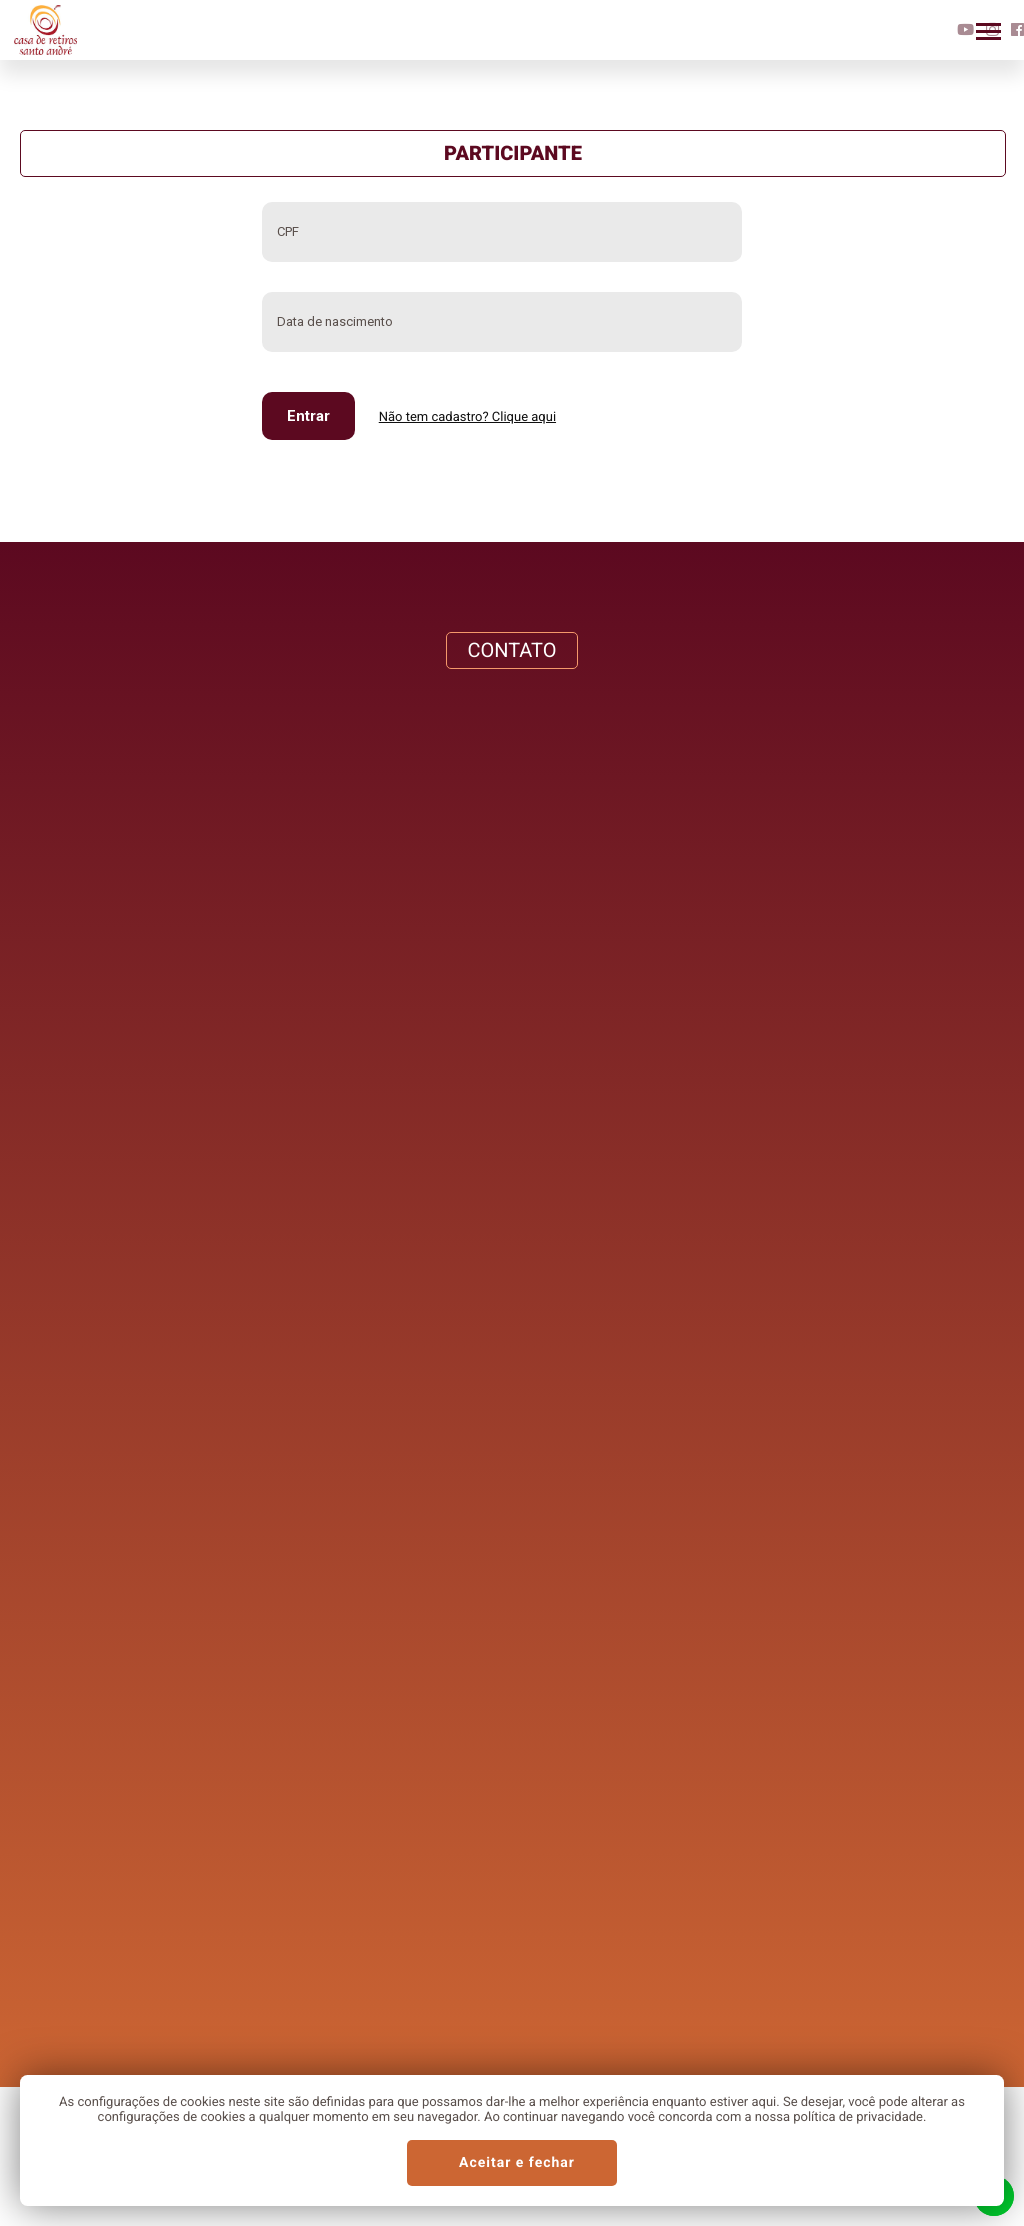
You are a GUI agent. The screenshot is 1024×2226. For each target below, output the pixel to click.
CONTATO (511, 650)
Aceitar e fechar (517, 2163)
